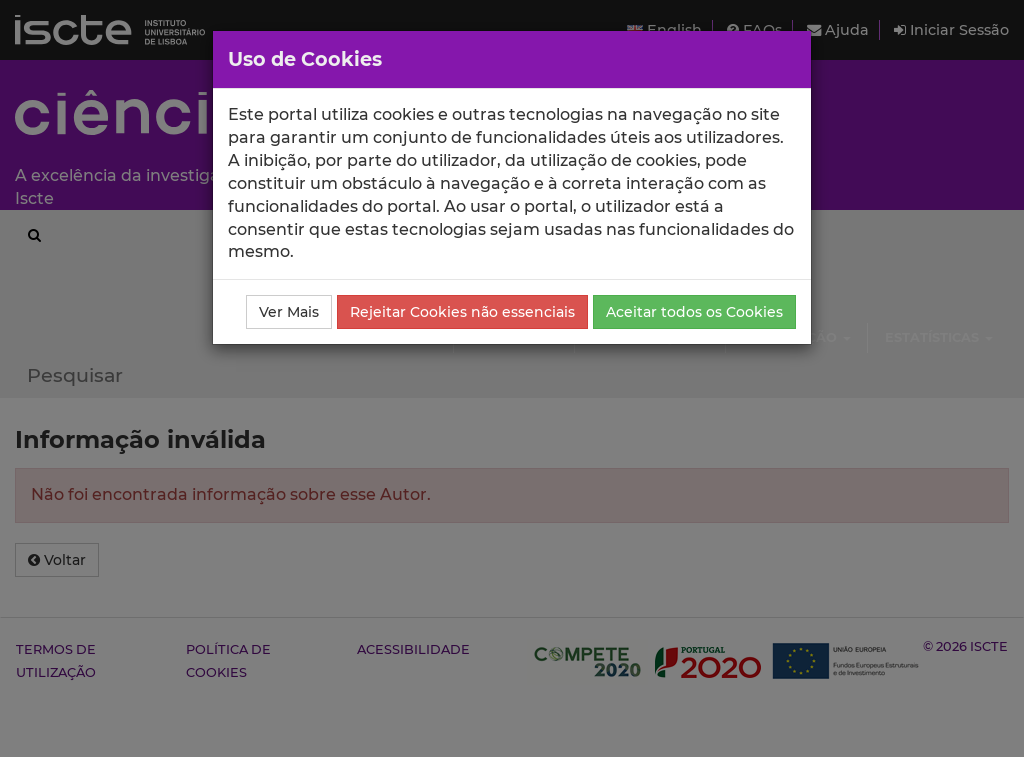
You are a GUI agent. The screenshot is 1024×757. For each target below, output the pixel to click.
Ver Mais (289, 312)
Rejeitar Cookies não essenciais (462, 312)
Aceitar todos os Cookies (694, 312)
